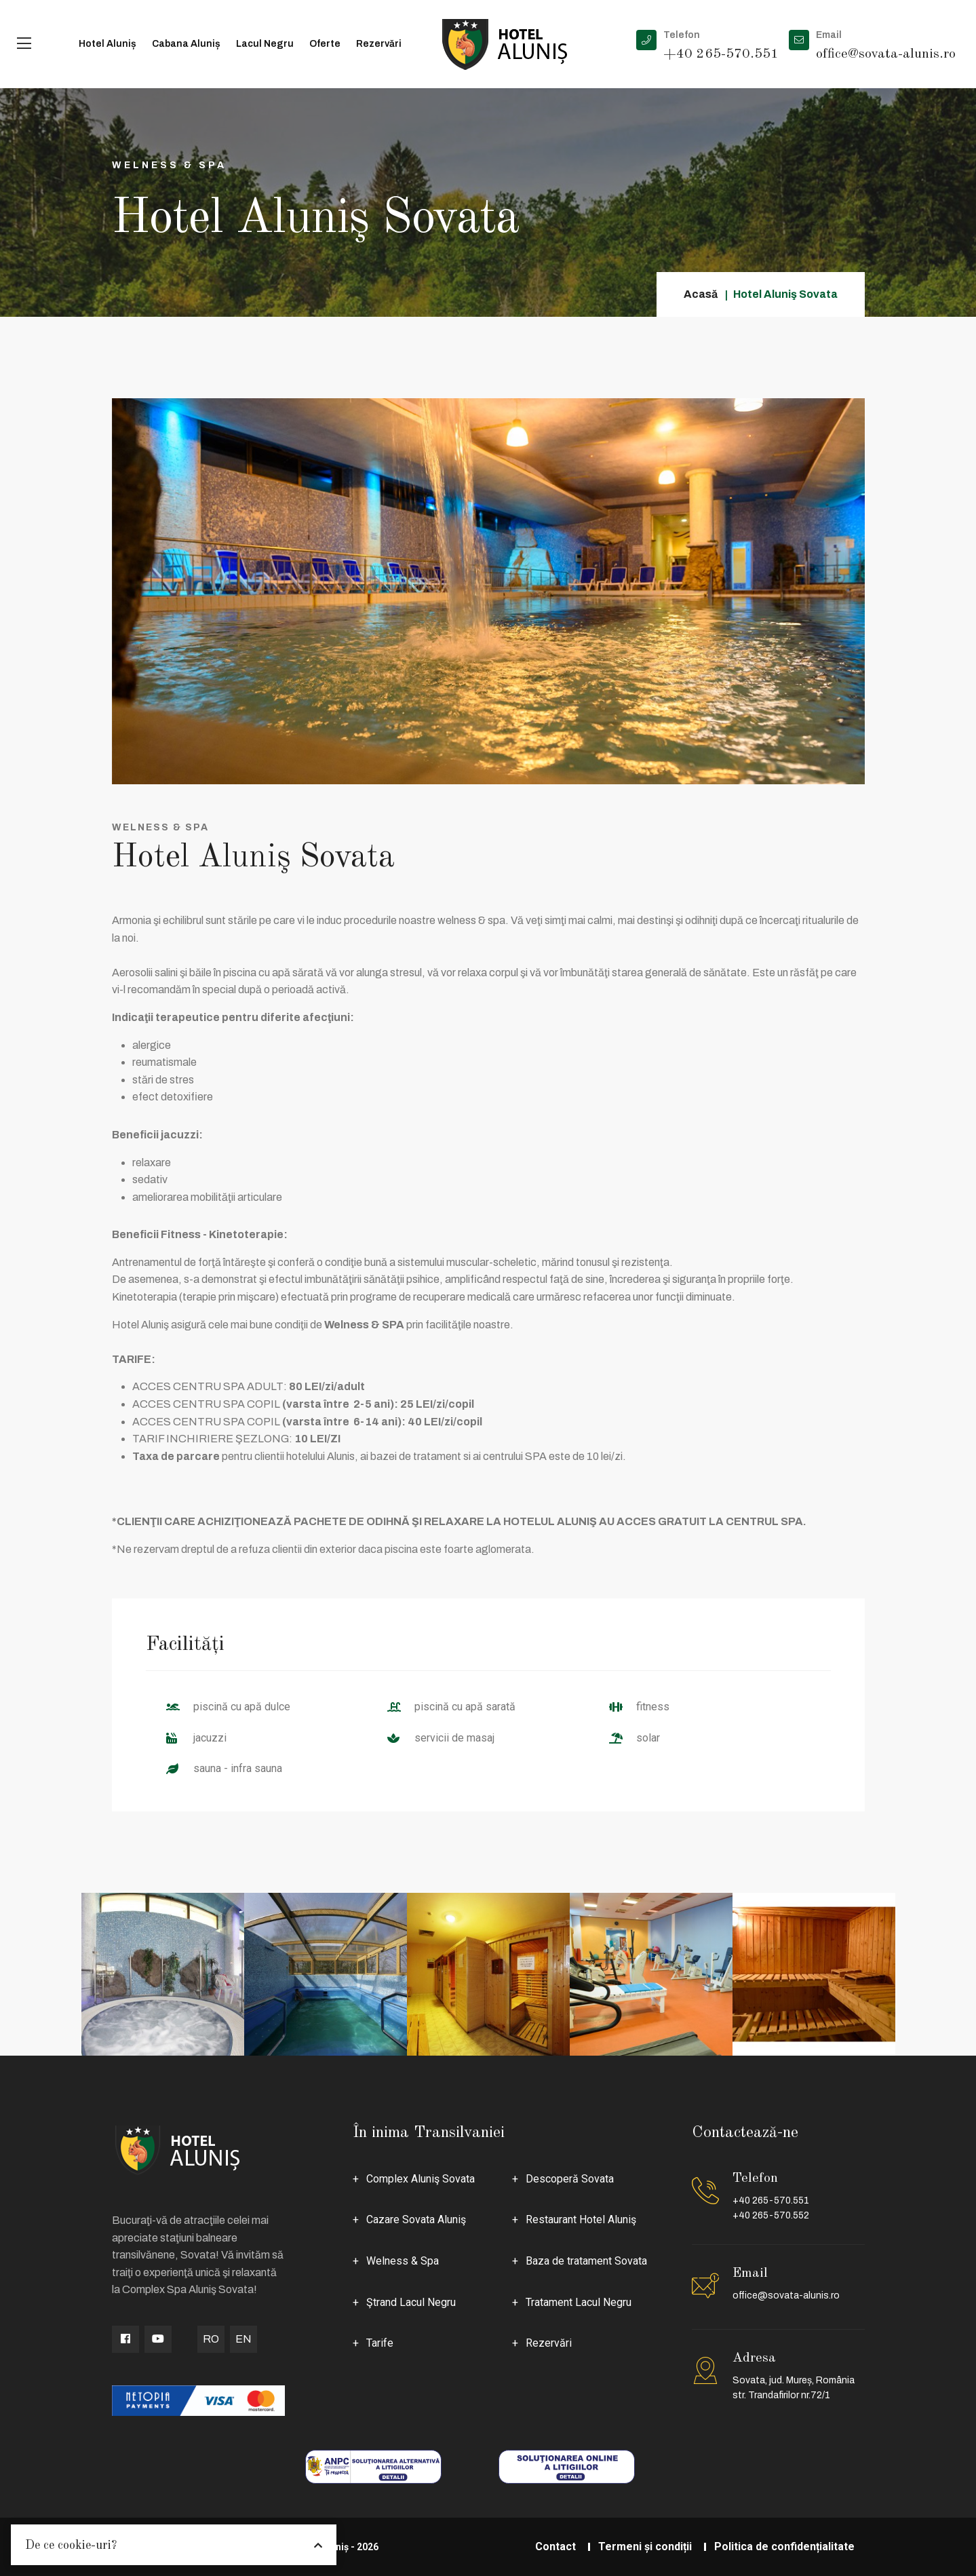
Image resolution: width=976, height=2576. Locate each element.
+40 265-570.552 (771, 2215)
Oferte (324, 44)
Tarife (379, 2343)
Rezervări (379, 44)
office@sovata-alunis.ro (786, 2295)
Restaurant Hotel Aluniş (581, 2219)
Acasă (701, 294)
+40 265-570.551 (771, 2200)
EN (243, 2339)
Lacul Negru (265, 44)
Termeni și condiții (645, 2546)
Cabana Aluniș (186, 44)
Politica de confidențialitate (784, 2546)
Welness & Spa (402, 2260)
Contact (555, 2546)
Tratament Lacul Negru (578, 2302)
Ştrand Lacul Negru (411, 2302)
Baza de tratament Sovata (586, 2260)
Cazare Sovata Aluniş (416, 2219)
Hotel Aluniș (107, 44)
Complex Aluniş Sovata (420, 2178)
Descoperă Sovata (570, 2178)
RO (211, 2339)
